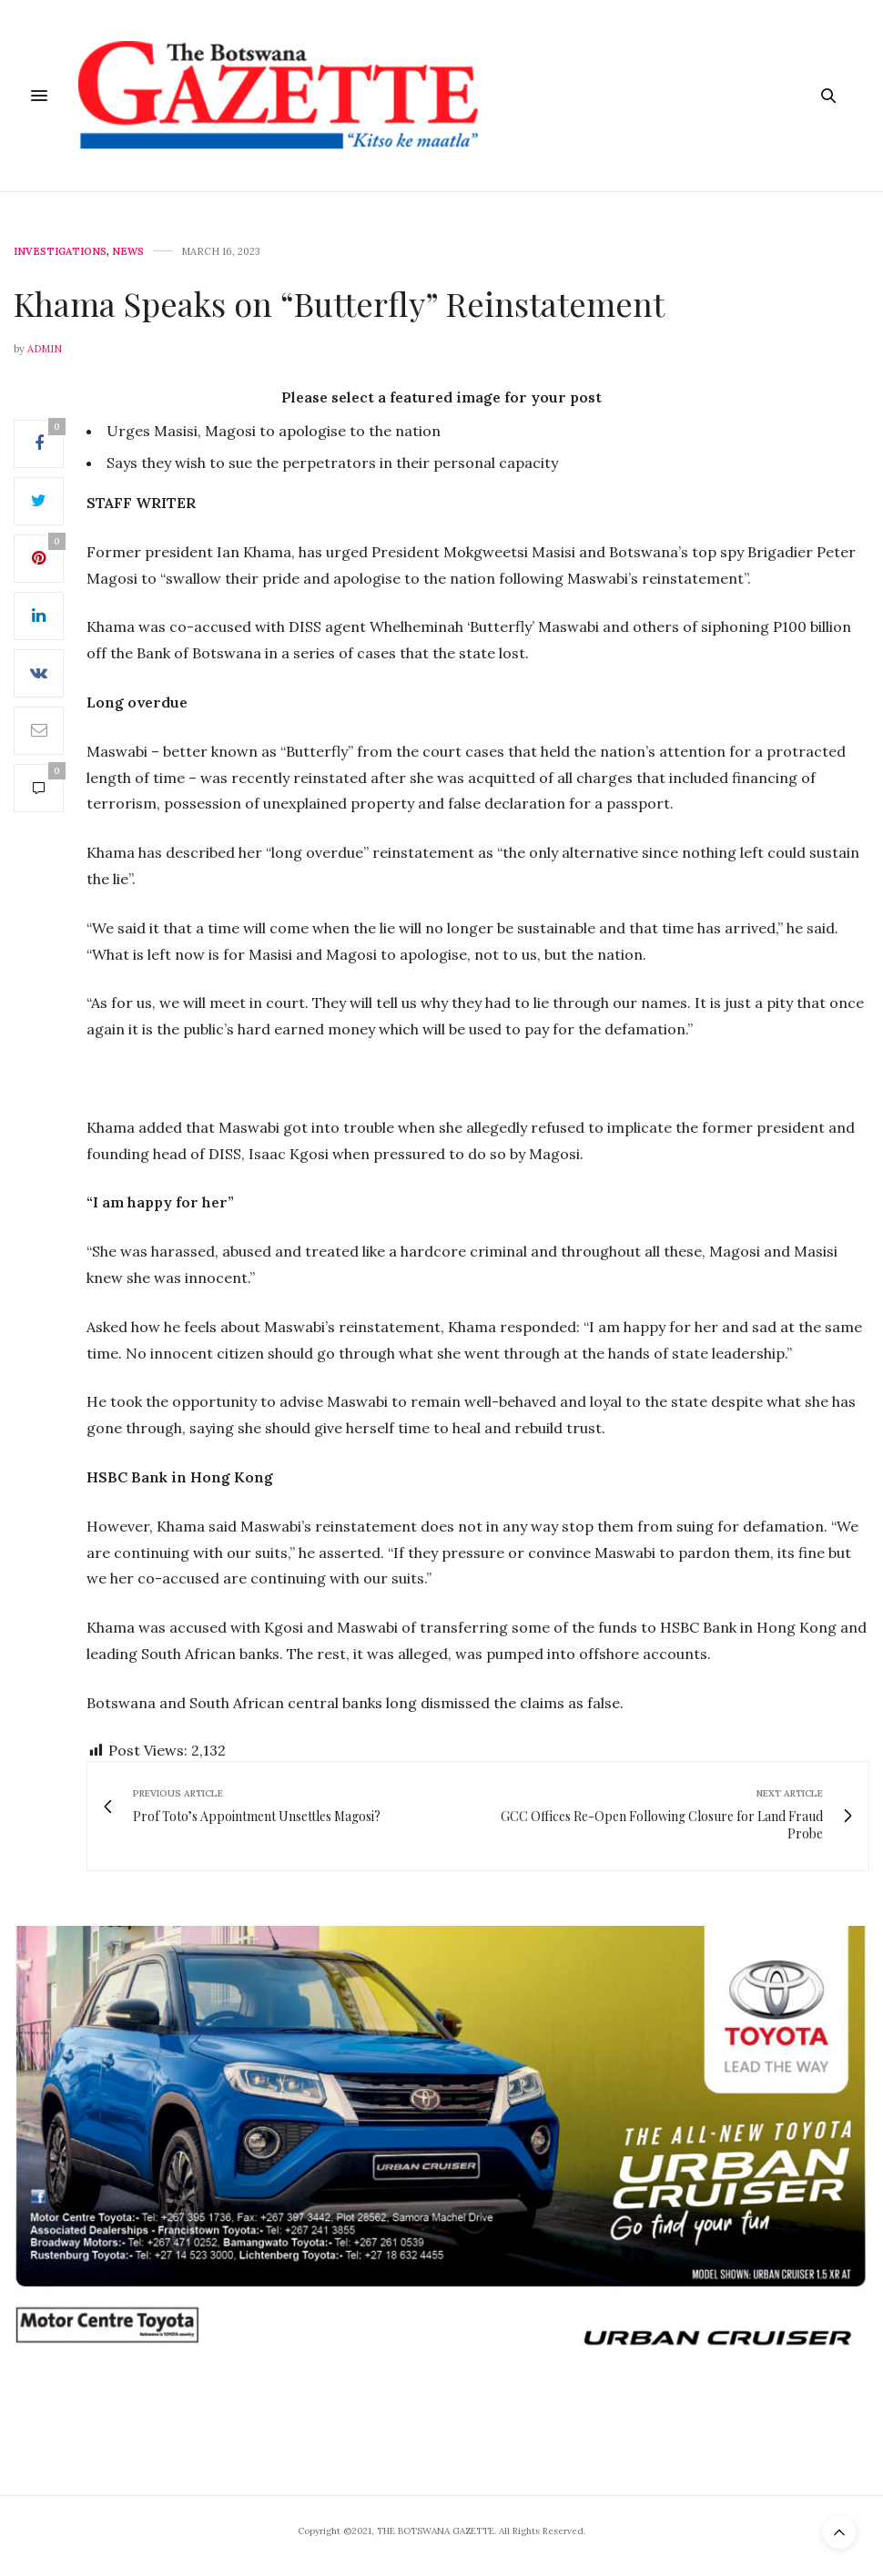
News (128, 252)
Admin (44, 348)
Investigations (60, 252)
